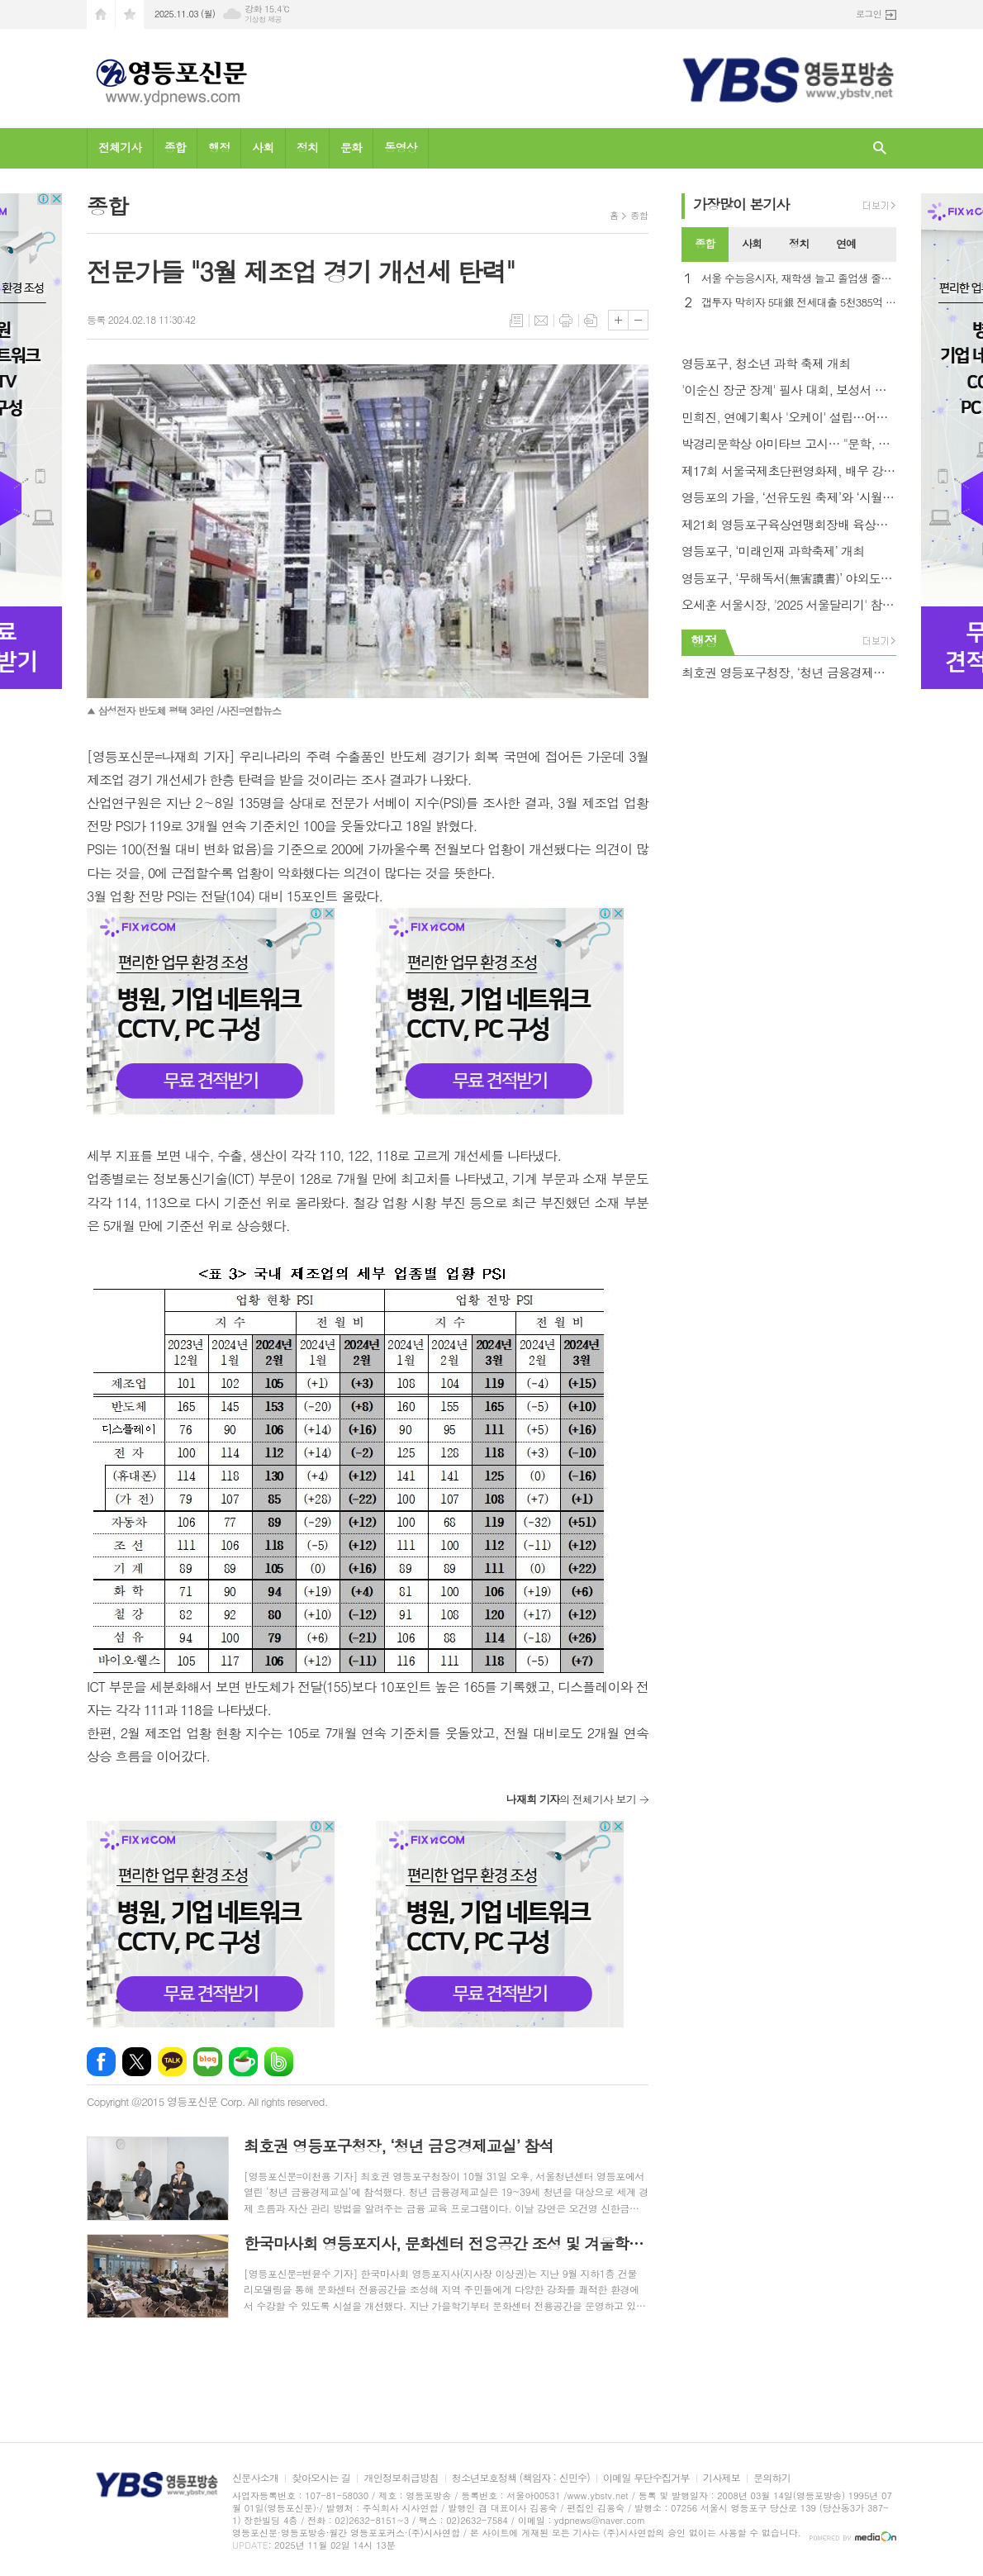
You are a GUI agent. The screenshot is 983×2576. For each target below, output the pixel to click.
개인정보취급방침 (400, 2478)
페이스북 (101, 2061)
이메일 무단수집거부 (646, 2478)
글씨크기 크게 (618, 320)
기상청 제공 (263, 19)
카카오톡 (172, 2061)
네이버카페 (243, 2061)
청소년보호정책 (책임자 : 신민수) (521, 2478)
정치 (307, 147)
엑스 (136, 2061)
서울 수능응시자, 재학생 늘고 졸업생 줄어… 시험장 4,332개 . (798, 279)
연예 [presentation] (846, 243)
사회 (262, 147)
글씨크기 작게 (638, 320)
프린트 (566, 320)
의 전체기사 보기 (571, 1799)
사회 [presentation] (752, 243)
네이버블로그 (207, 2061)
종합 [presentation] (705, 243)
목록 (516, 320)
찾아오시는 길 (321, 2478)
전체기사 (120, 147)
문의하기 (772, 2478)
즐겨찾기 (130, 14)
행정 (219, 147)
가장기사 (741, 204)
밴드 (278, 2061)
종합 (175, 147)
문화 (351, 147)
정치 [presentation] (799, 243)
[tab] (705, 244)
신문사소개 (255, 2478)
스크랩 (590, 320)
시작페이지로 (101, 14)
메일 (541, 320)
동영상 (400, 147)
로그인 (868, 13)
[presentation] (883, 244)
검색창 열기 (879, 148)
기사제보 (721, 2478)
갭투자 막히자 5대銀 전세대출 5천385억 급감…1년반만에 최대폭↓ (798, 303)
